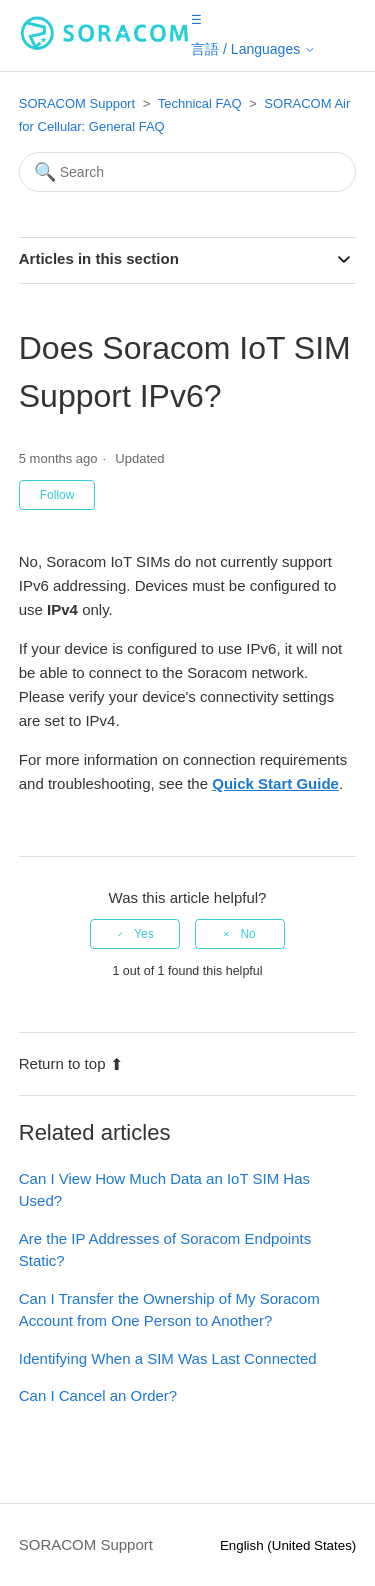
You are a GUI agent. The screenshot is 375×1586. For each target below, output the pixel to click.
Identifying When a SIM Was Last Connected (168, 1358)
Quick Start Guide (275, 783)
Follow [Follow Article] (57, 495)
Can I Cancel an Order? (98, 1395)
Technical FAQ (200, 103)
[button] (196, 19)
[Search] (188, 172)
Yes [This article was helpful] (144, 934)
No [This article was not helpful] (247, 934)
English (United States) (288, 1545)
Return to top (71, 1063)
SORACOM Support (77, 103)
